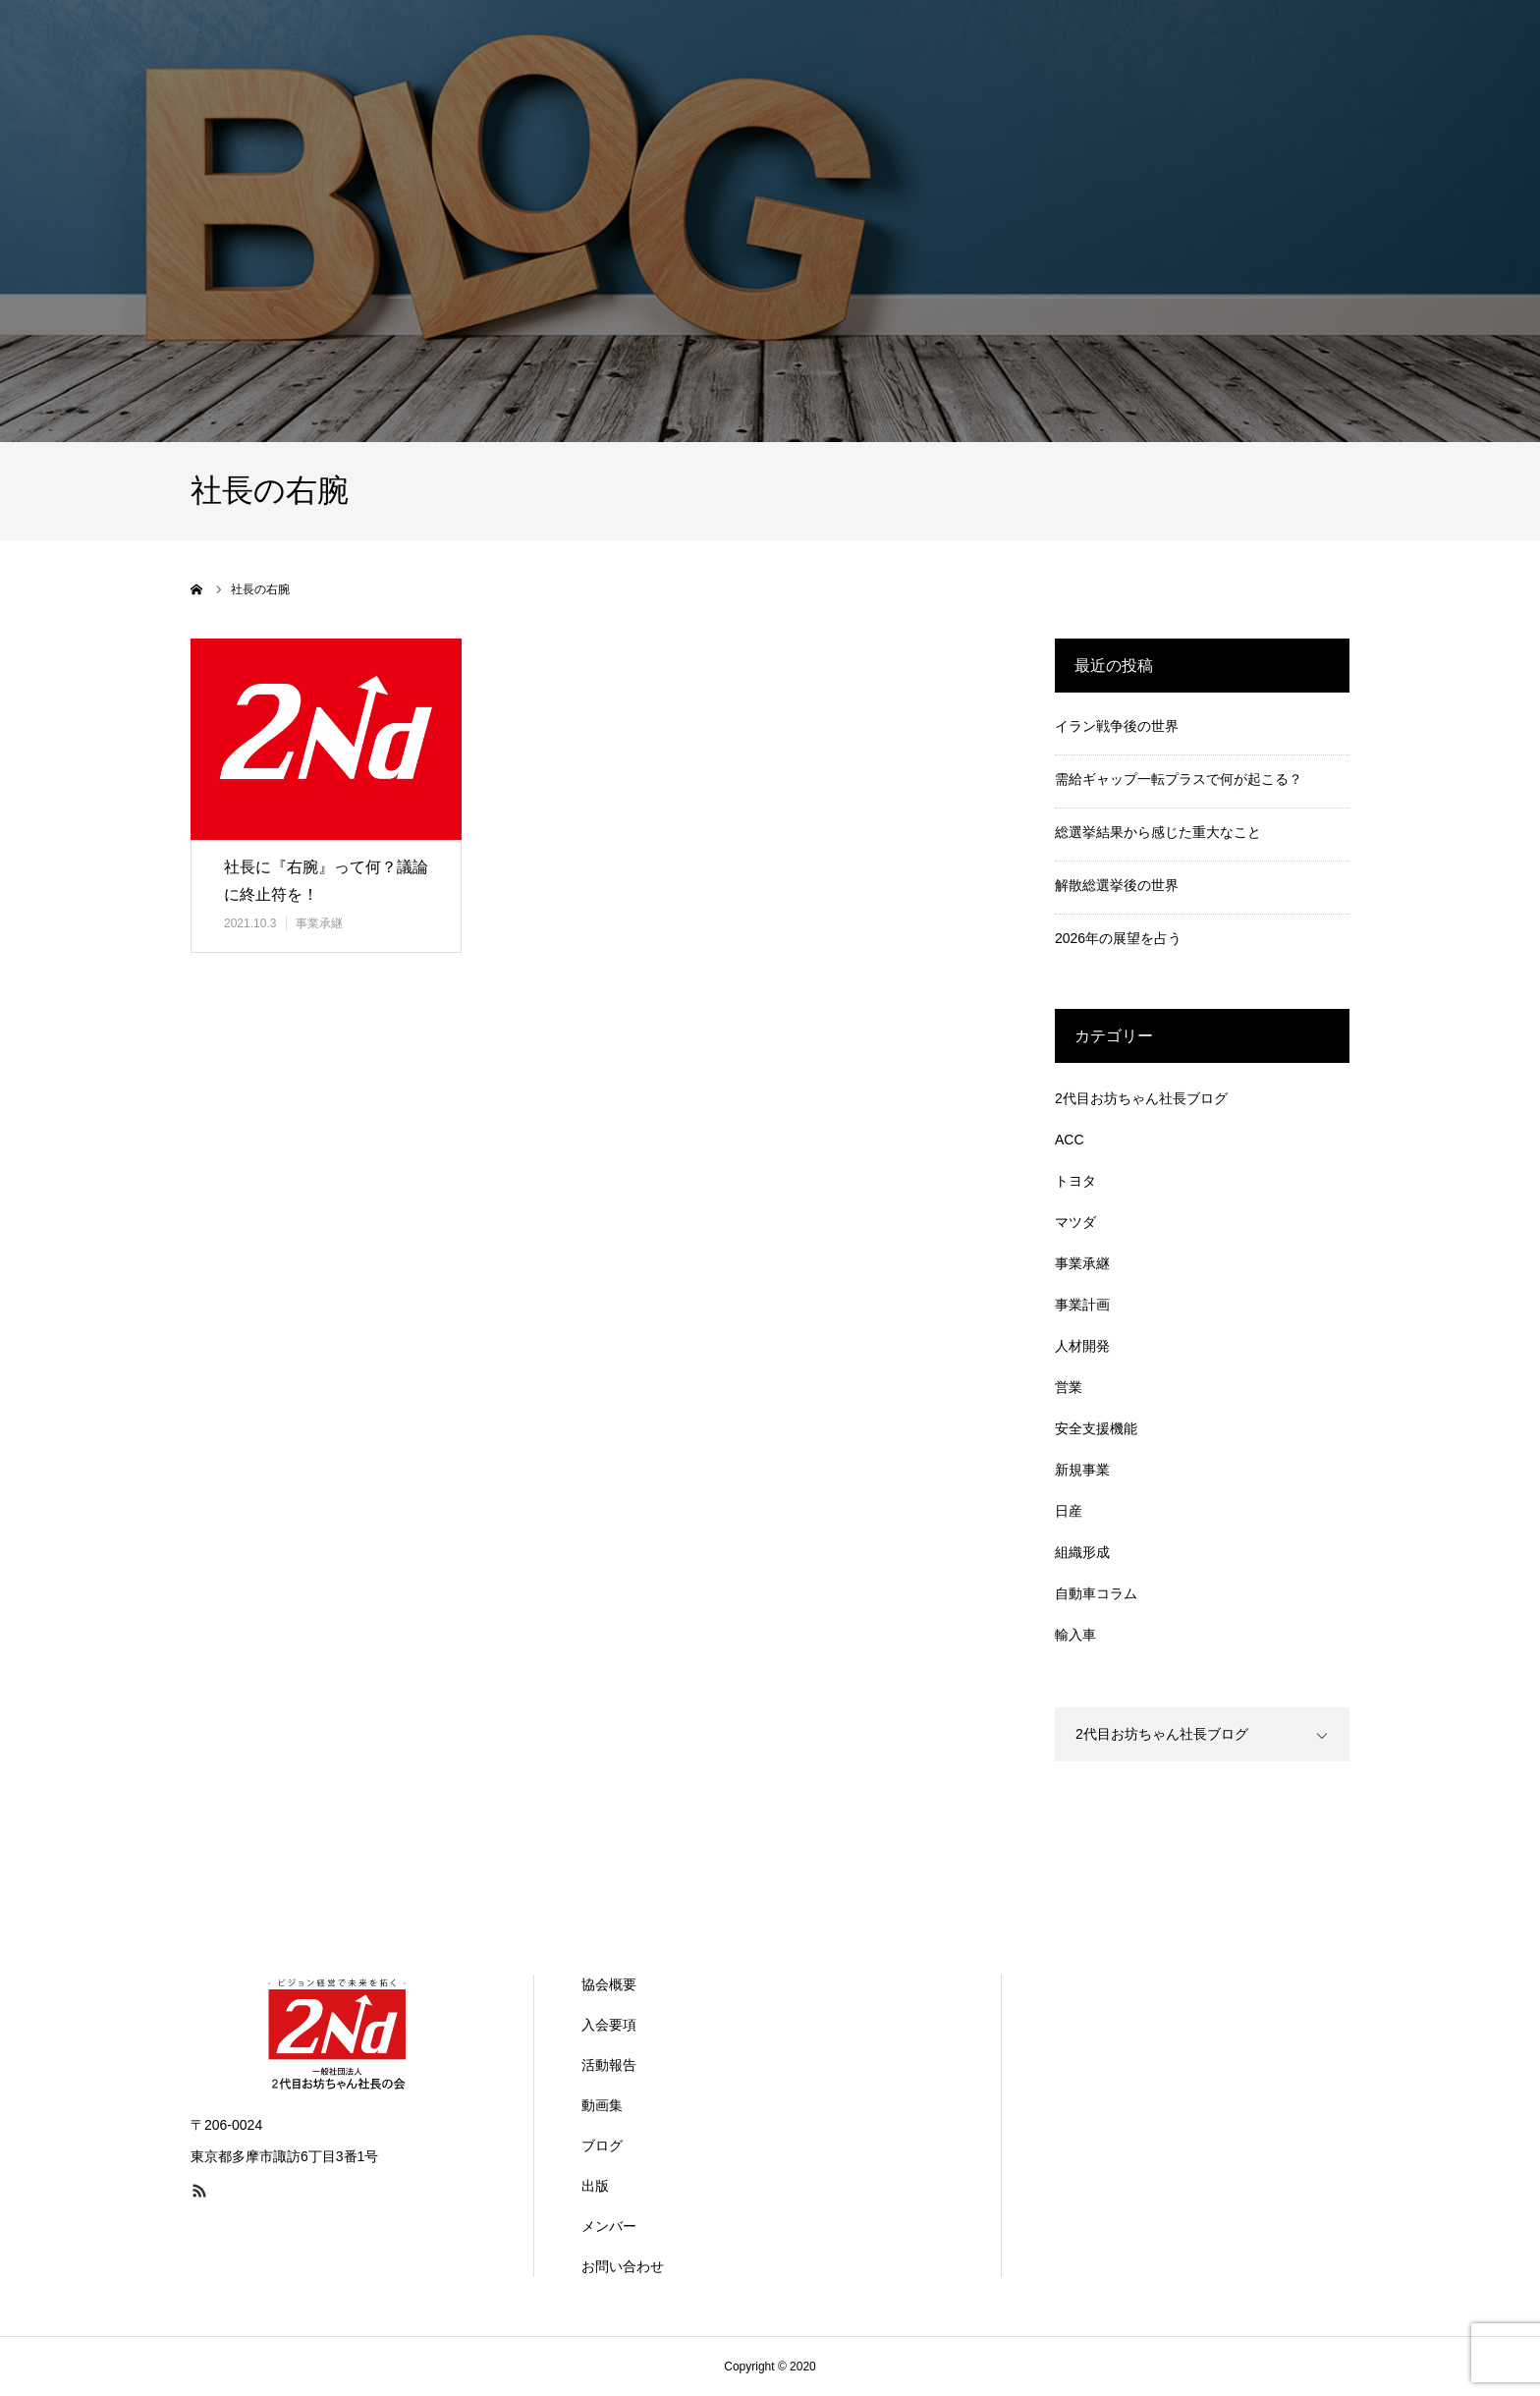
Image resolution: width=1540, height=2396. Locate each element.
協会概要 (608, 1984)
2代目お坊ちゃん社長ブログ (1141, 1098)
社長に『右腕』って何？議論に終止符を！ (326, 881)
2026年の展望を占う (1118, 938)
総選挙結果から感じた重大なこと (1158, 832)
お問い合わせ (622, 2266)
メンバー (608, 2226)
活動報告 (608, 2065)
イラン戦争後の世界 (1117, 726)
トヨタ (1075, 1181)
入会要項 (608, 2025)
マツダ (1075, 1222)
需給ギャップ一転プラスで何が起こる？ (1178, 779)
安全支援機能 (1096, 1428)
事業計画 (1082, 1304)
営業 (1068, 1387)
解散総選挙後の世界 (1117, 885)
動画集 (602, 2105)
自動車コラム (1096, 1593)
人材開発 (1082, 1346)
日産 (1068, 1511)
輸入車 (1075, 1635)
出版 (595, 2186)
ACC (1069, 1139)
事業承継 (319, 923)
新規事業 (1082, 1469)
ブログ (602, 2145)
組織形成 (1082, 1552)
